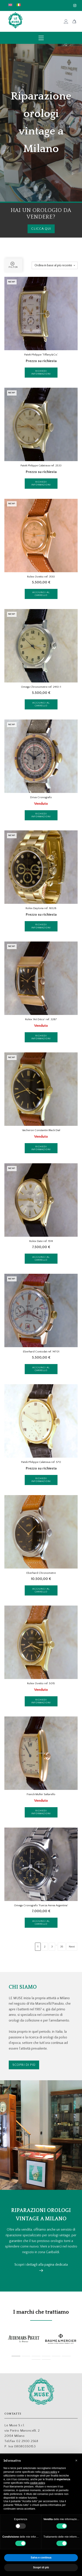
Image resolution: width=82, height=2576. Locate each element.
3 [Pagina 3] (52, 1946)
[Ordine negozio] (55, 265)
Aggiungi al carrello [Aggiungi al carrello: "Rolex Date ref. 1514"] (41, 1258)
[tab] (36, 2359)
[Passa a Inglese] (10, 5)
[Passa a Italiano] (18, 5)
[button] (76, 2460)
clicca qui (41, 229)
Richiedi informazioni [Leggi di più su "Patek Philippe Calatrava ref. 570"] (41, 1480)
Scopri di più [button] (41, 2567)
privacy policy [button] (49, 2471)
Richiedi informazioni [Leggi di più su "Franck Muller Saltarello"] (41, 1812)
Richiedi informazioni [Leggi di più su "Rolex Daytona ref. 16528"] (41, 926)
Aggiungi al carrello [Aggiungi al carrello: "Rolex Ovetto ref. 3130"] (41, 594)
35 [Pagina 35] (61, 1946)
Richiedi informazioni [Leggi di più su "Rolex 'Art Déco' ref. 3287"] (41, 1037)
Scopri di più (23, 2065)
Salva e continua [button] (41, 2557)
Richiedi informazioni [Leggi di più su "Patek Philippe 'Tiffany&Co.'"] (41, 372)
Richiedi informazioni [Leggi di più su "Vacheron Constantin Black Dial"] (41, 1148)
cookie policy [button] (37, 2482)
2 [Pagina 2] (44, 1946)
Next (72, 1946)
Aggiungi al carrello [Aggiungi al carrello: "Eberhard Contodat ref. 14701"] (41, 1369)
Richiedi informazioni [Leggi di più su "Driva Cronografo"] (41, 815)
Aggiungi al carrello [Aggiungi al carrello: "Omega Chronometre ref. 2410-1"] (41, 704)
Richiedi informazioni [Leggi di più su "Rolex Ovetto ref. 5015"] (41, 1701)
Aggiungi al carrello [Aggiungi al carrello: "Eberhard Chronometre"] (41, 1590)
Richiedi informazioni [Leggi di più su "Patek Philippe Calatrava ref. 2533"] (41, 483)
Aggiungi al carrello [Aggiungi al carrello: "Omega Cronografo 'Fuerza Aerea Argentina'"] (41, 1922)
